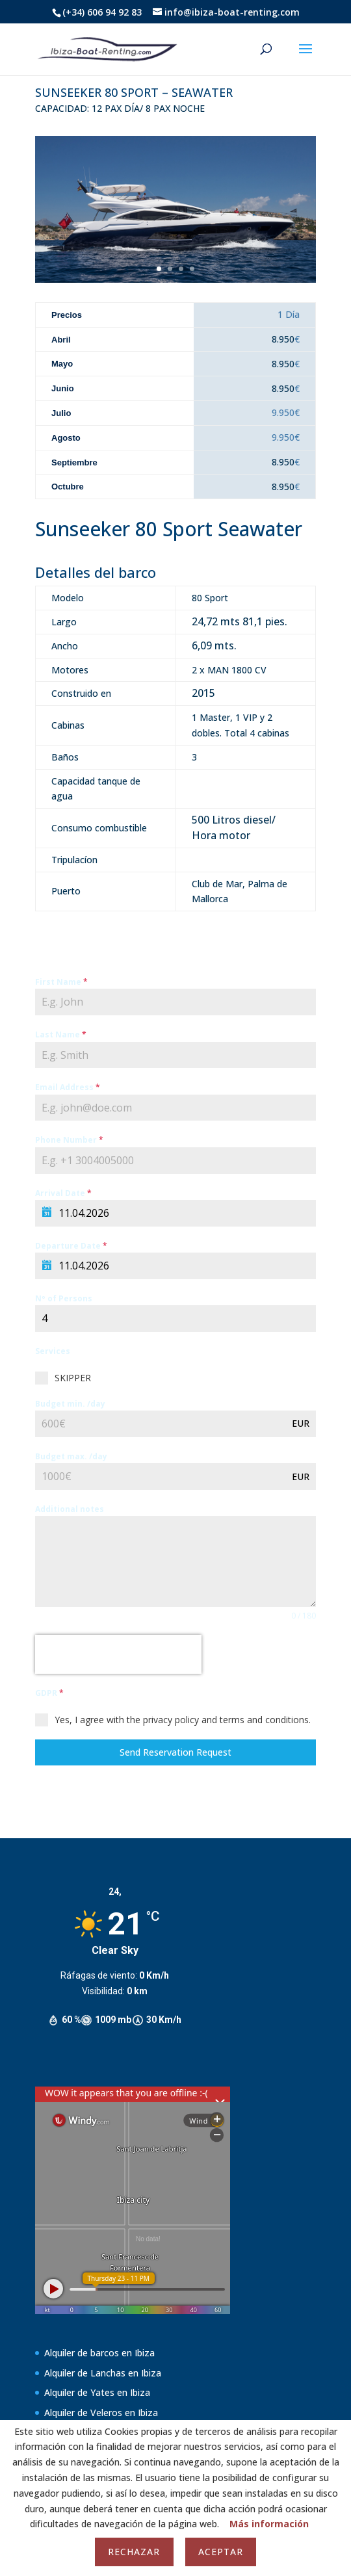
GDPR (49, 1692)
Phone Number (69, 1139)
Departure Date (71, 1245)
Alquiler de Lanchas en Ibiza (102, 2373)
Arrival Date (63, 1193)
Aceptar (220, 2551)
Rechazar (134, 2551)
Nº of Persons (63, 1298)
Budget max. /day (71, 1456)
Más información (269, 2523)
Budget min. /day (70, 1403)
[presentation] (118, 1654)
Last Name (60, 1034)
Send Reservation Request (175, 1752)
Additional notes (69, 1509)
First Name (61, 981)
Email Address (67, 1087)
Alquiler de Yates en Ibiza (97, 2392)
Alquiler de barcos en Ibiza (99, 2353)
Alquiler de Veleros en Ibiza (101, 2412)
